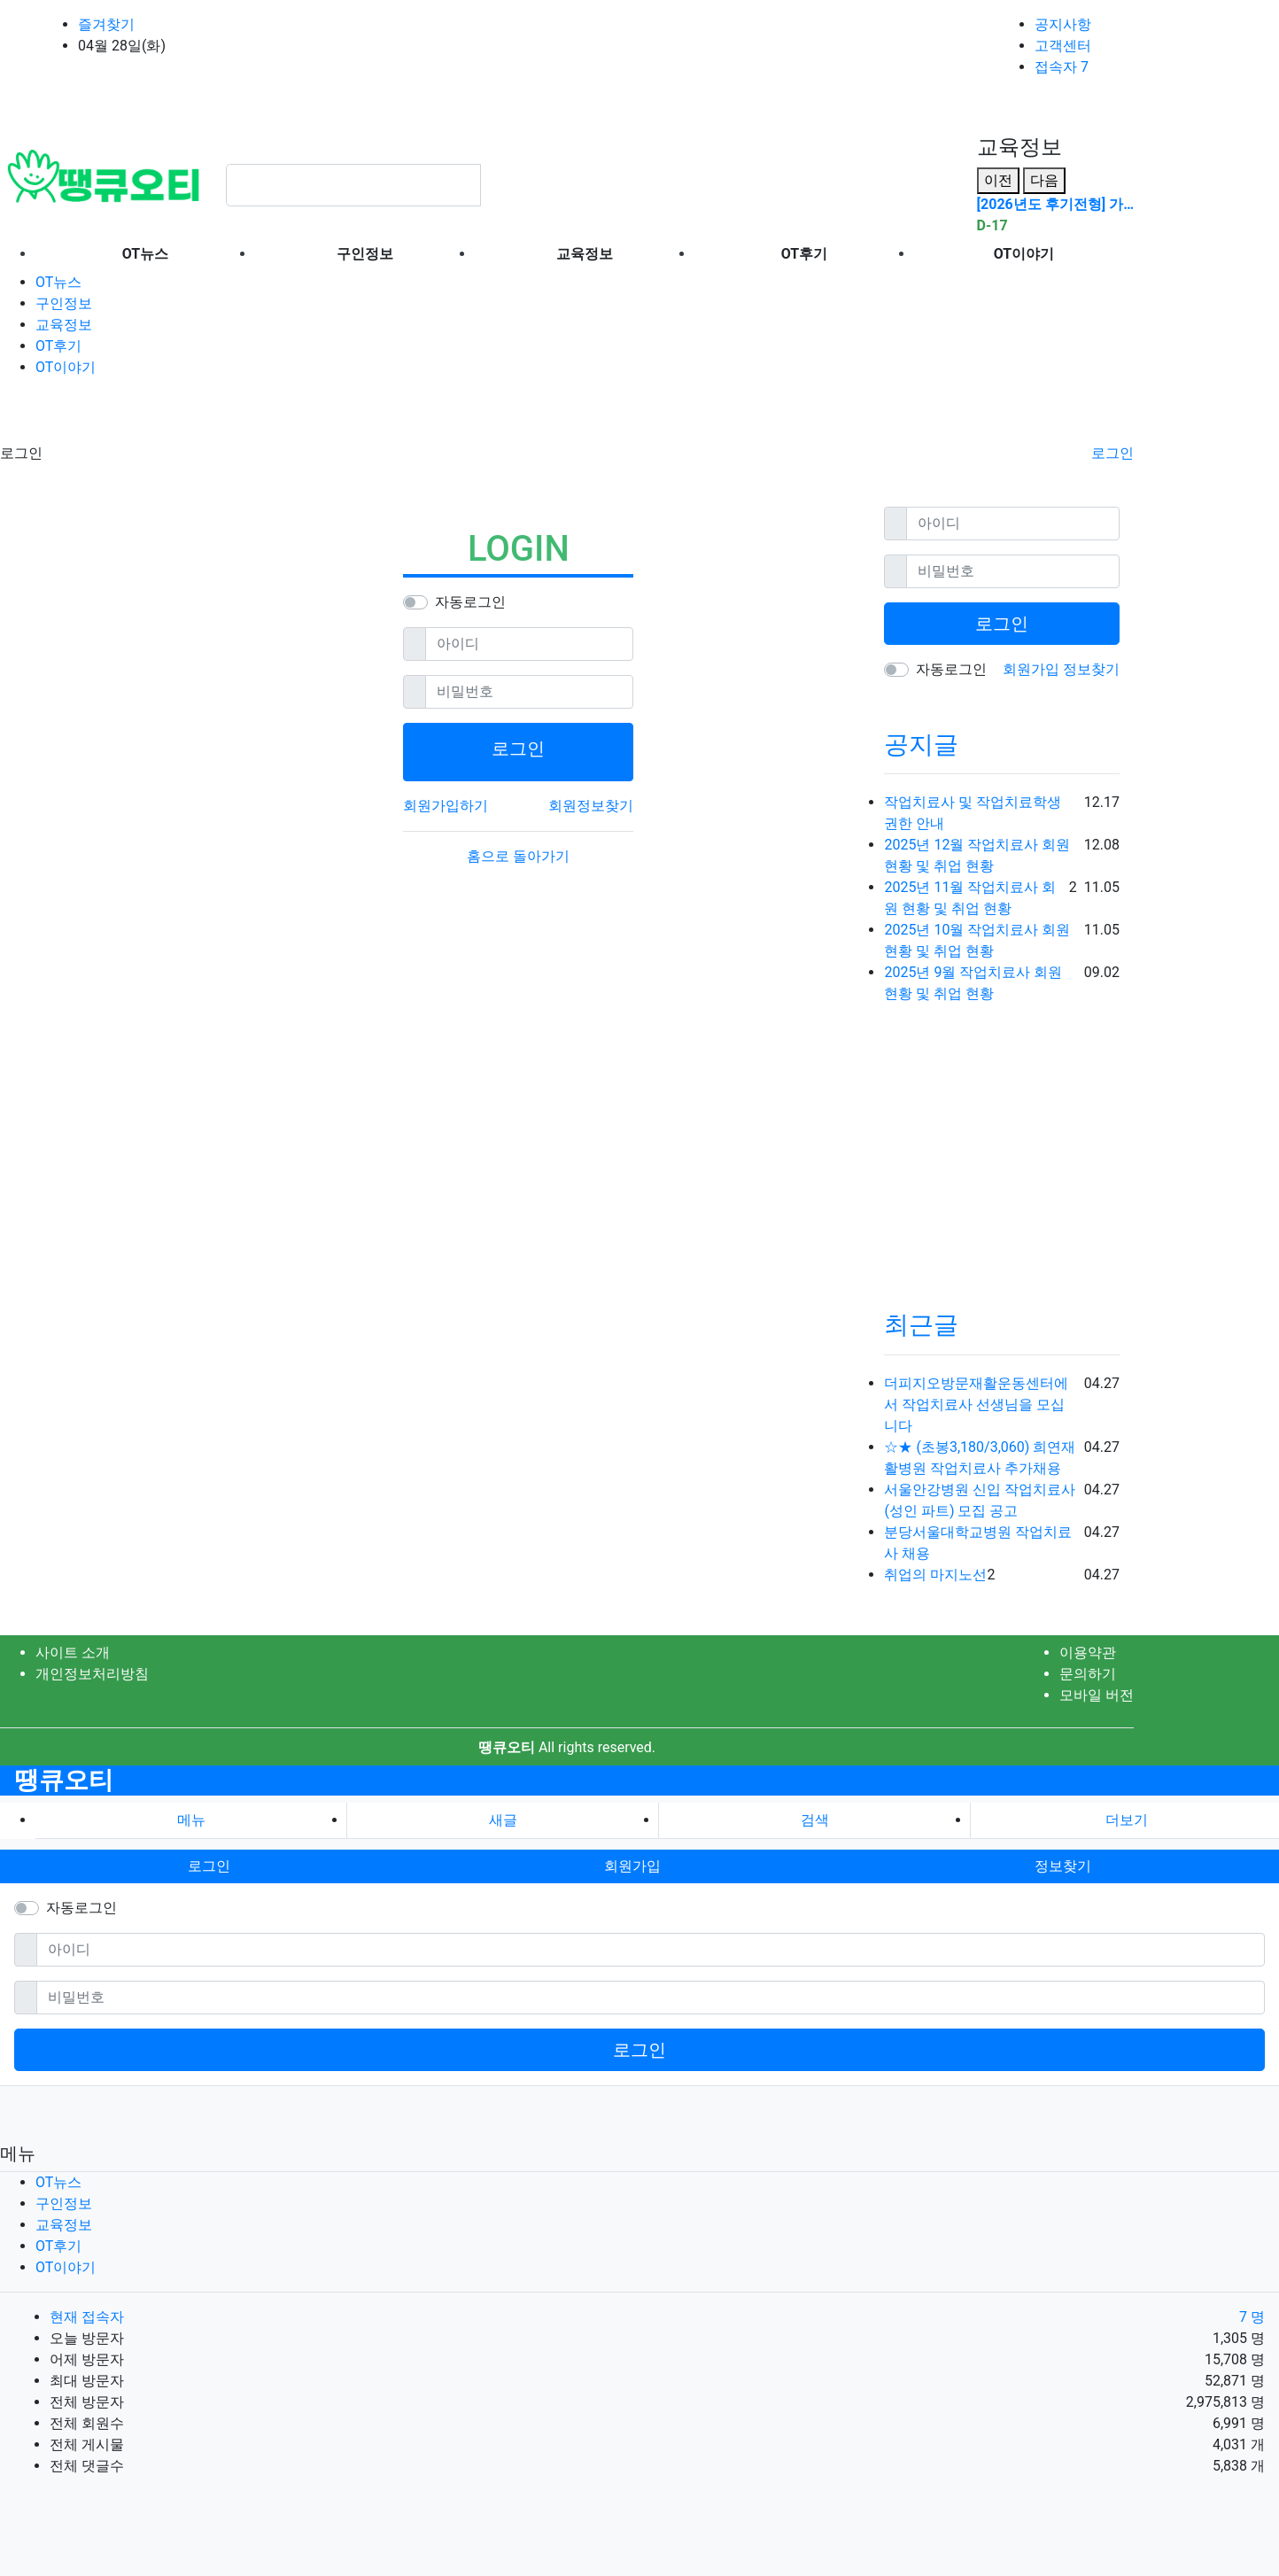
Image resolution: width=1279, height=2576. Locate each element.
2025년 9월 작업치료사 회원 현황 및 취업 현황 (973, 983)
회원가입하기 (445, 805)
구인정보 (63, 303)
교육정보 (63, 324)
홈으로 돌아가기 (518, 856)
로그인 (1112, 453)
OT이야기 (65, 367)
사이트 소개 (72, 1652)
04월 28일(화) (122, 45)
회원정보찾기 (590, 805)
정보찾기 (1091, 669)
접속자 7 (1062, 66)
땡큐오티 (63, 1780)
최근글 (921, 1324)
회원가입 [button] (632, 1866)
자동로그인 (470, 602)
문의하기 (1087, 1673)
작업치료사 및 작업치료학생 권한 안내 (972, 813)
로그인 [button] (209, 1866)
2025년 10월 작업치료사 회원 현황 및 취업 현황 (977, 940)
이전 (998, 180)
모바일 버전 (1096, 1695)
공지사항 (1063, 24)
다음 (1044, 180)
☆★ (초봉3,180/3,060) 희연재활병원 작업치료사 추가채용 (979, 1458)
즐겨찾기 (106, 24)
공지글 (921, 744)
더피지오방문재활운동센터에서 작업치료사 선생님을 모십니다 (976, 1404)
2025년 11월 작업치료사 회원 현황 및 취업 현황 (970, 898)
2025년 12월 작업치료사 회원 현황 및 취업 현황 (977, 855)
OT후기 (58, 346)
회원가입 (1033, 669)
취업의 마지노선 (935, 1574)
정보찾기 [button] (1063, 1866)
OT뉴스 (58, 282)
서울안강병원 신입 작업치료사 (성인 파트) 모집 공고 (979, 1500)
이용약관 (1087, 1652)
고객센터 (1063, 45)
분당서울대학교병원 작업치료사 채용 (978, 1543)
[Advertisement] (141, 414)
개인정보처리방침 (92, 1673)
